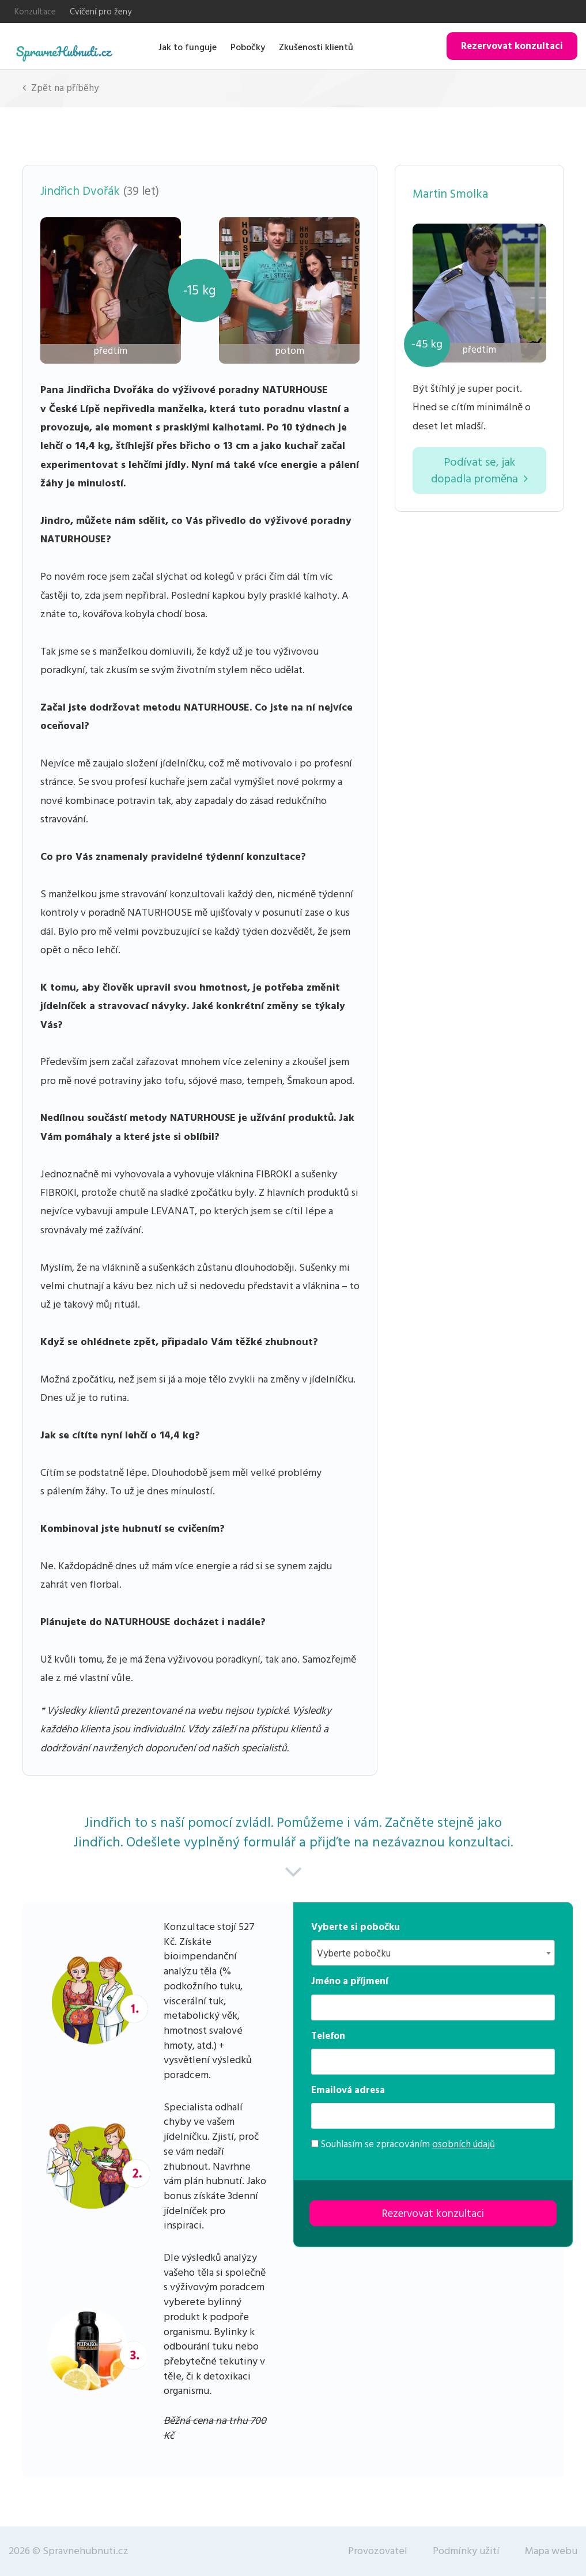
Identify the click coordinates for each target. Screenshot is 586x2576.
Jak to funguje (187, 47)
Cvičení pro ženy (100, 12)
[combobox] (433, 1953)
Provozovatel (377, 2551)
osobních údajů (463, 2144)
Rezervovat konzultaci (512, 46)
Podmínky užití (466, 2551)
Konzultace (35, 12)
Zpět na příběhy (60, 88)
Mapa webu (551, 2551)
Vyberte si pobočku (355, 1927)
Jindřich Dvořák (80, 191)
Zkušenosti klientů (316, 47)
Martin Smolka (450, 194)
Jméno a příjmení (349, 1981)
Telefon (328, 2036)
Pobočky (247, 47)
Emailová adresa (348, 2090)
